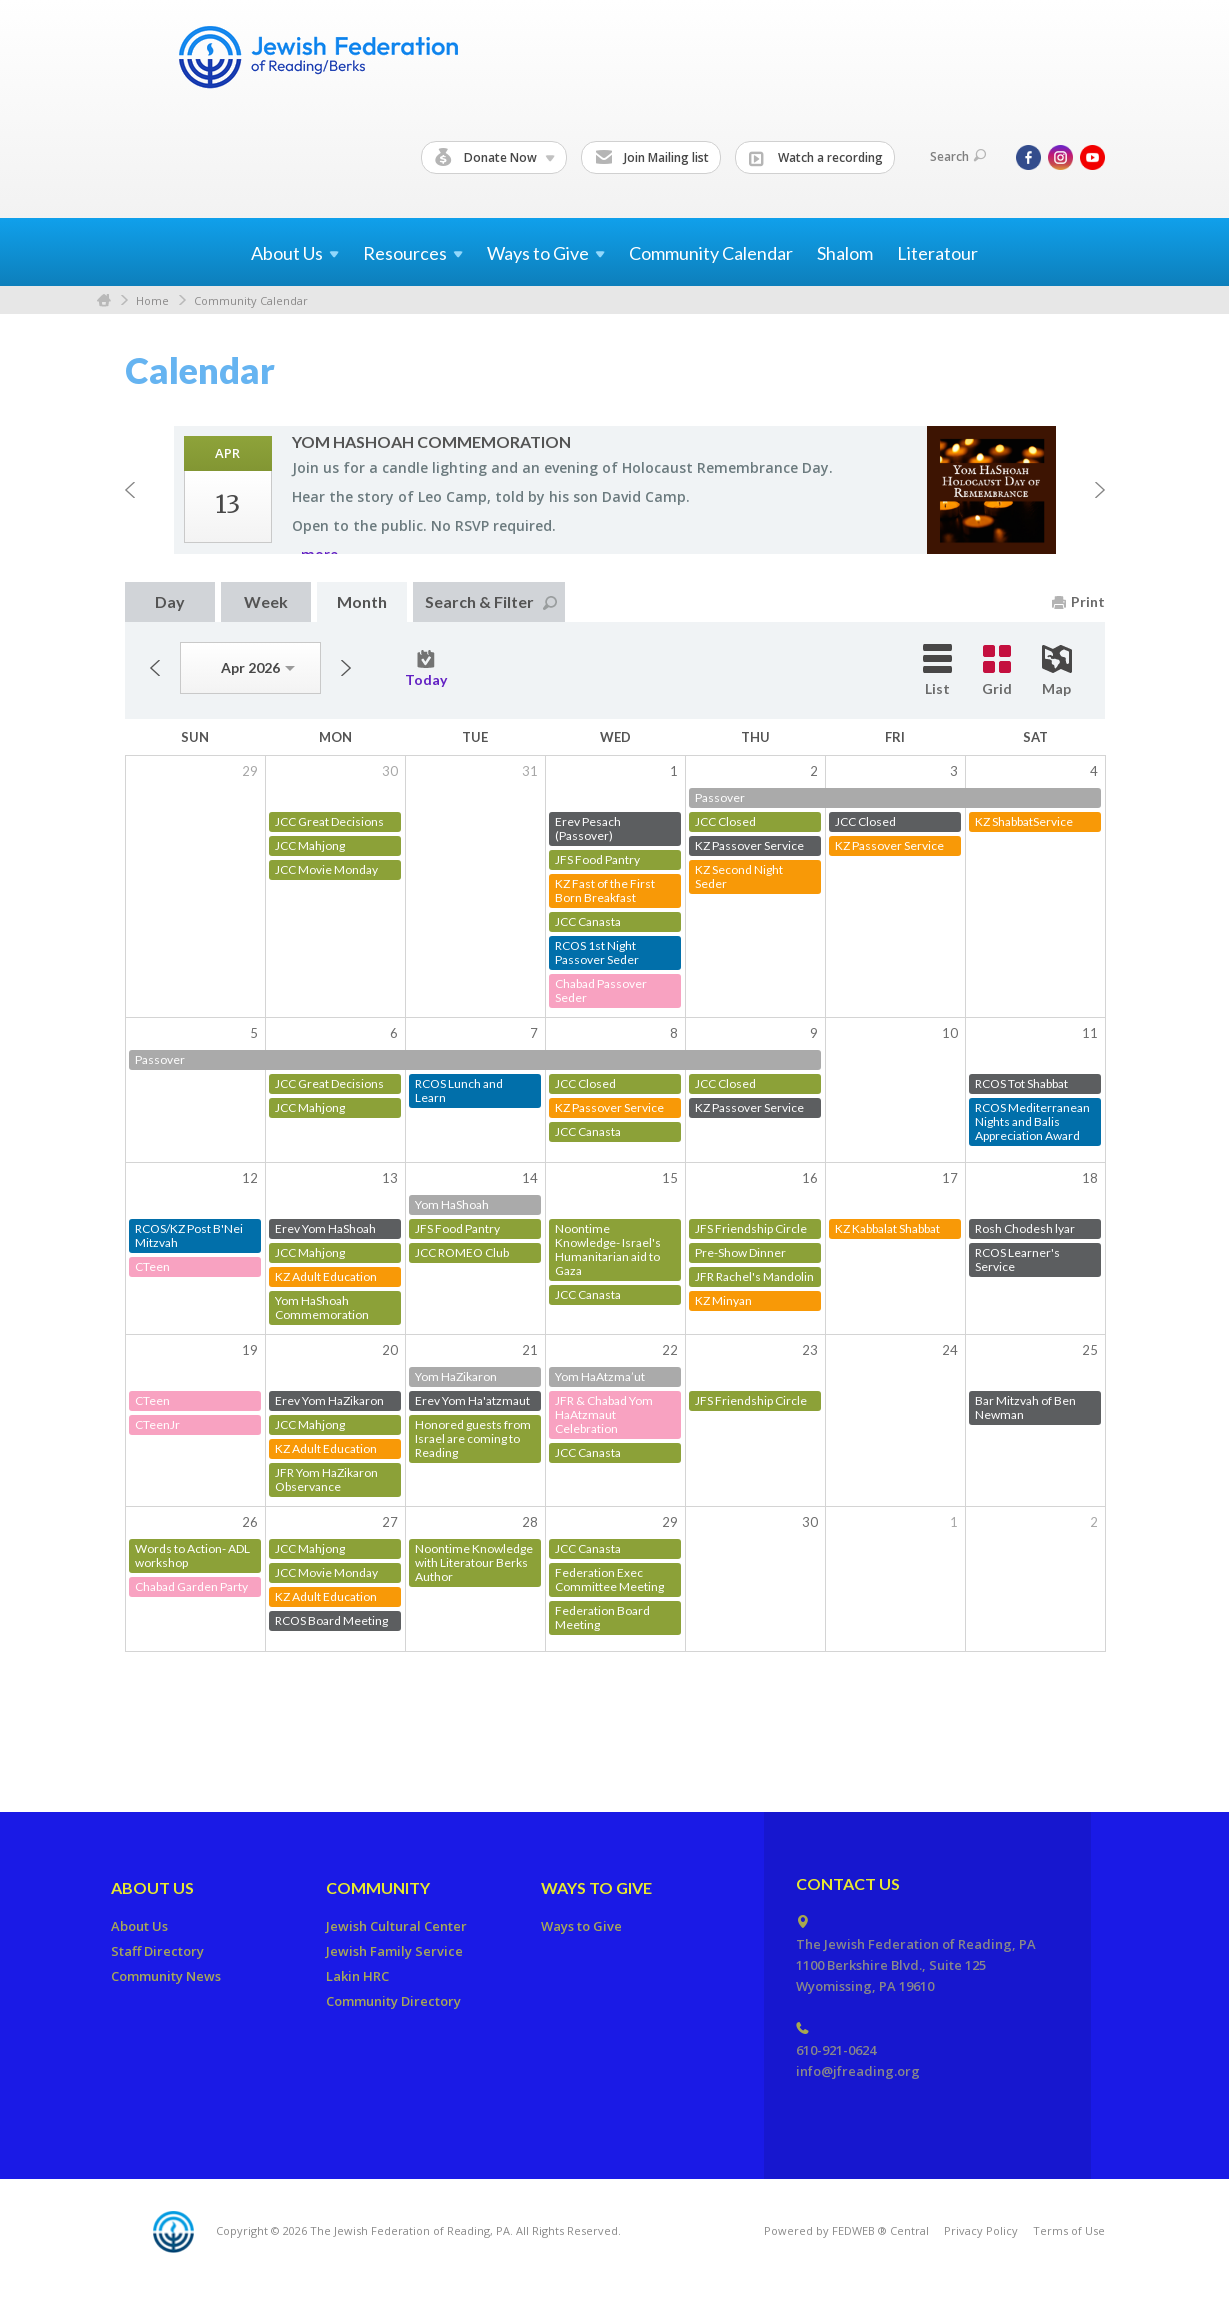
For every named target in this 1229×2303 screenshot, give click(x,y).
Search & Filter (491, 601)
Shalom (845, 253)
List (937, 670)
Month (362, 601)
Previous (130, 490)
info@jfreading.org (858, 2071)
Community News (166, 1976)
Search (958, 156)
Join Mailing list (652, 158)
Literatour (937, 253)
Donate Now (495, 158)
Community (378, 1887)
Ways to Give (596, 1887)
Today (426, 669)
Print (1078, 601)
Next (1100, 490)
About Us (152, 1887)
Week (266, 601)
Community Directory (393, 2001)
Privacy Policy (981, 2230)
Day (170, 601)
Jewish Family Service (394, 1951)
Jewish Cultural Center (396, 1926)
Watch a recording (816, 158)
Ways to (546, 253)
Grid (997, 671)
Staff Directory (157, 1951)
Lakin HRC (357, 1976)
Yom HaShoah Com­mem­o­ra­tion (431, 441)
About (295, 253)
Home (104, 300)
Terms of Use (1069, 2230)
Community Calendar (711, 253)
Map (1057, 671)
